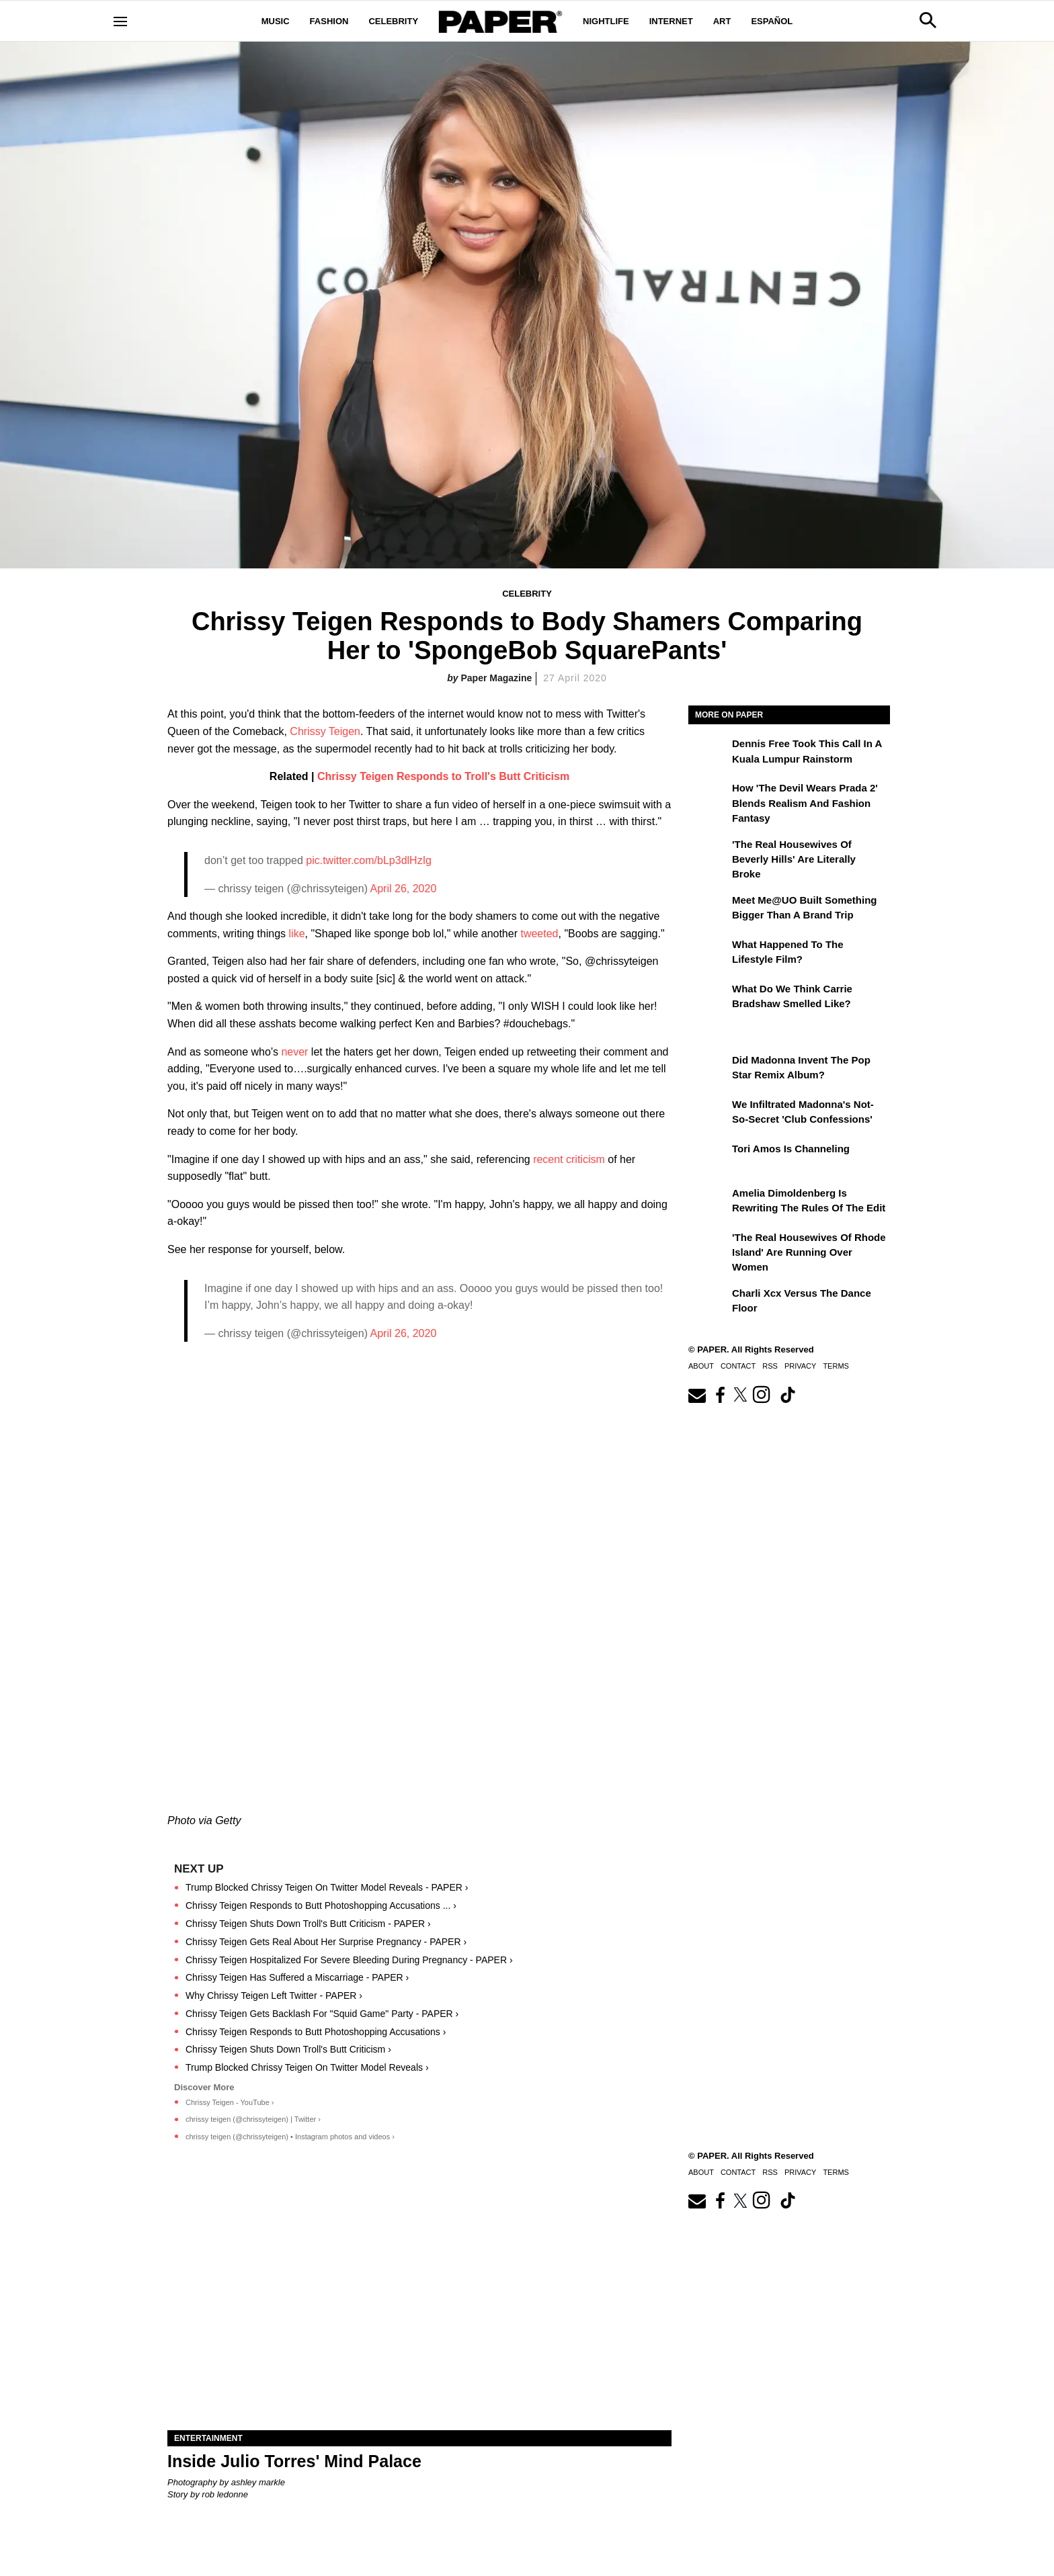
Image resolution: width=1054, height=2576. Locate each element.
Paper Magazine (496, 678)
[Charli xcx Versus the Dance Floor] (708, 1303)
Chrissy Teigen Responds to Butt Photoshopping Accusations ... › (321, 1905)
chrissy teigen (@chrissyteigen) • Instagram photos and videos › (290, 2137)
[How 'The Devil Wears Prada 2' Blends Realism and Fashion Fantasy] (708, 797)
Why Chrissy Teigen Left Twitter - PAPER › (274, 1995)
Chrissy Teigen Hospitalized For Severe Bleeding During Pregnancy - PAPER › (349, 1960)
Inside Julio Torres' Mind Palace (294, 2461)
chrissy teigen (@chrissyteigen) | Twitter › (253, 2119)
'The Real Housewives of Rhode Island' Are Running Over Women (809, 1252)
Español (772, 21)
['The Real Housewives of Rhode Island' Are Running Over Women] (708, 1247)
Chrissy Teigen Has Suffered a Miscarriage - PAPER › (297, 1977)
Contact (738, 1366)
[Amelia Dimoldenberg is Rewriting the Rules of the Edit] (708, 1202)
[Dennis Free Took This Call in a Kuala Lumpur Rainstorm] (708, 753)
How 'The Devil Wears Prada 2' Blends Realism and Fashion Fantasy (805, 803)
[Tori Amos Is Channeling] (708, 1158)
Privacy (800, 1366)
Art (722, 21)
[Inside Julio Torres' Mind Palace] (419, 2304)
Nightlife (606, 21)
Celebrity (393, 21)
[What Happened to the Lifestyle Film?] (708, 954)
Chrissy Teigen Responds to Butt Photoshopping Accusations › (316, 2031)
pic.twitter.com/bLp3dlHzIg (369, 860)
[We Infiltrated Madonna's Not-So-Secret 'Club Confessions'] (708, 1114)
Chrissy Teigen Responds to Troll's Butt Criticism (443, 776)
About (701, 1366)
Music (275, 21)
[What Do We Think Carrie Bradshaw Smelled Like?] (708, 998)
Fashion (329, 21)
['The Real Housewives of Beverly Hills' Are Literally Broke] (708, 854)
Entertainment (208, 2438)
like (297, 933)
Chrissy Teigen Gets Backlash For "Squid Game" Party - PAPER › (322, 2013)
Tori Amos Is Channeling (791, 1148)
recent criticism (569, 1159)
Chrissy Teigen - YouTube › (230, 2102)
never (294, 1052)
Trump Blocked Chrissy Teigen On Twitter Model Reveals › (307, 2067)
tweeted (539, 933)
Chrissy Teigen (325, 731)
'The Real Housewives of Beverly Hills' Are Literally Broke (794, 859)
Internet (671, 21)
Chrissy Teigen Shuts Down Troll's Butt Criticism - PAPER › (308, 1923)
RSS (770, 1366)
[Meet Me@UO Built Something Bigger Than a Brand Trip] (708, 910)
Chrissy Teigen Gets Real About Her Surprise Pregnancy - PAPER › (326, 1941)
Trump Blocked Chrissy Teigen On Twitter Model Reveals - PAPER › (327, 1887)
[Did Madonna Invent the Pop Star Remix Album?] (708, 1069)
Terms (836, 1366)
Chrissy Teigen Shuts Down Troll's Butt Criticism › (288, 2049)
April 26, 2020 (403, 888)
